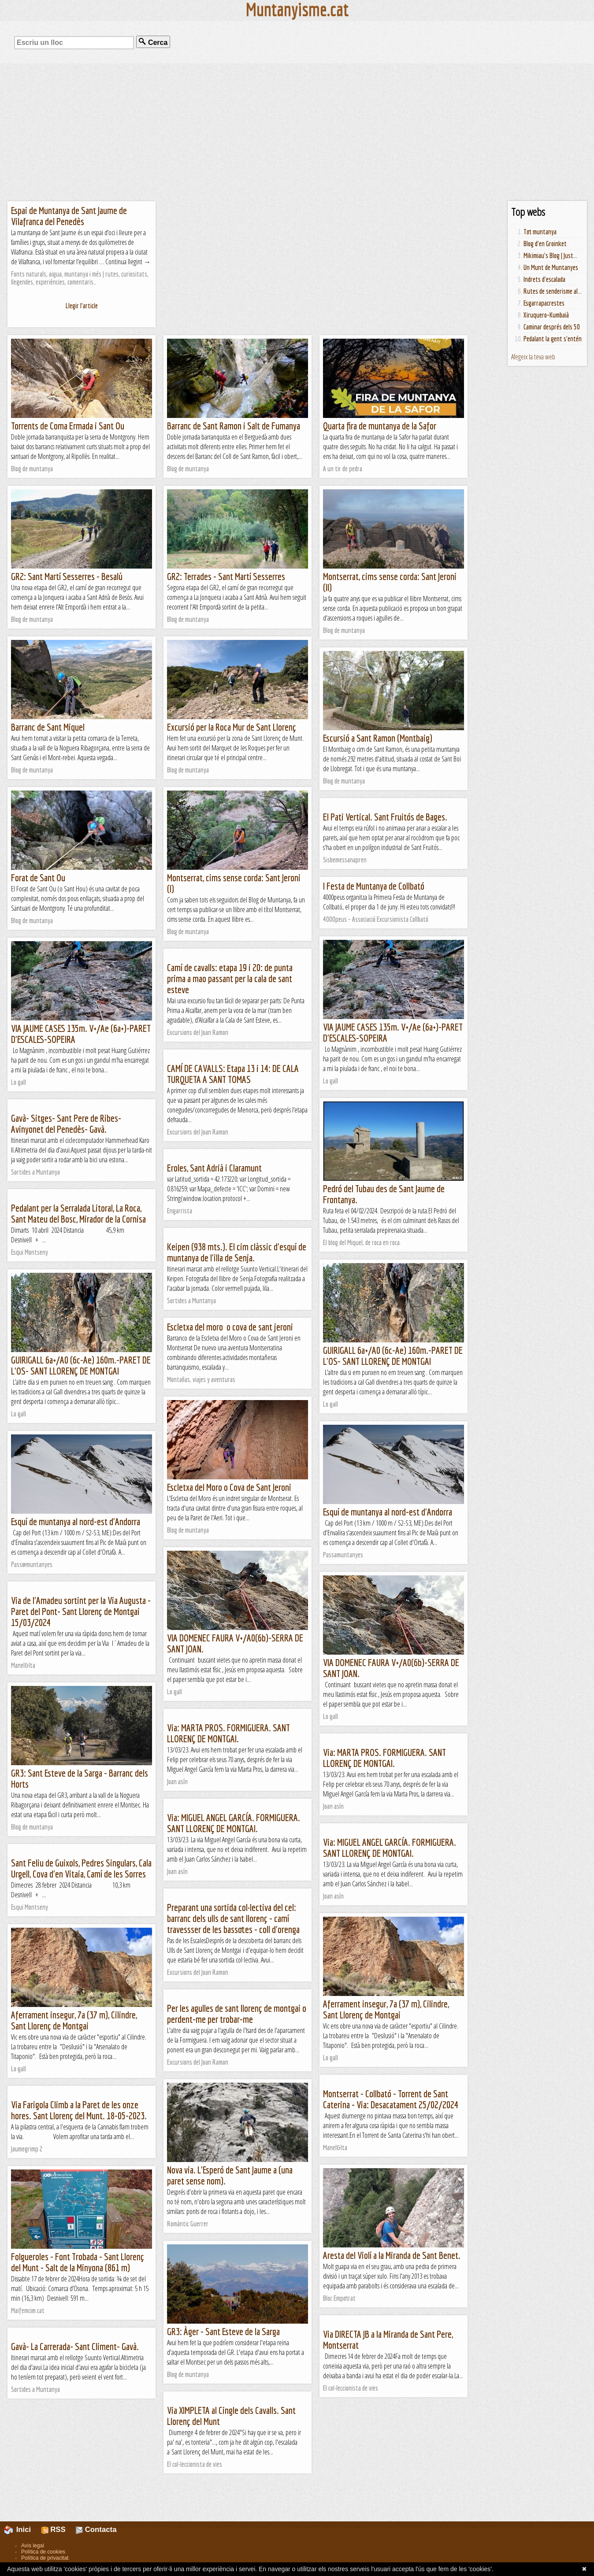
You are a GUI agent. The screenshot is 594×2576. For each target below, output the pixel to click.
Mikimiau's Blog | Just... (550, 255)
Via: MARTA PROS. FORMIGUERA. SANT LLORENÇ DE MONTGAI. (228, 1733)
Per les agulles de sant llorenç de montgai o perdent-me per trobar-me (236, 2014)
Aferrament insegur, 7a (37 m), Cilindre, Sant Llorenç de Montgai (386, 2009)
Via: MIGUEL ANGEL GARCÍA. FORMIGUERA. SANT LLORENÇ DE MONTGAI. (233, 1823)
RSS (53, 2529)
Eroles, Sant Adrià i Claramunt (214, 1167)
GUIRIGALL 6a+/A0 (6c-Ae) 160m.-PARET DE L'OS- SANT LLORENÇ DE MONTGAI (393, 1356)
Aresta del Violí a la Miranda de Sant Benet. (391, 2255)
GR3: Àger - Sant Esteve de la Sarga (223, 2331)
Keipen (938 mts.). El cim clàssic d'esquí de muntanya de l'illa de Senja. (236, 1252)
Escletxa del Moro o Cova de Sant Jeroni (229, 1487)
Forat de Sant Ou (38, 877)
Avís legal (32, 2546)
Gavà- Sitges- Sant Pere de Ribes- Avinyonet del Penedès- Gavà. (66, 1123)
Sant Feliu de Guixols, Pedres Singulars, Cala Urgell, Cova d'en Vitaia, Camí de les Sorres (81, 1868)
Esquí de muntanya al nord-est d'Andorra (387, 1511)
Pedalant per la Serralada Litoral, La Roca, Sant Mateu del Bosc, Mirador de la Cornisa (78, 1213)
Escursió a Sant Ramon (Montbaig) (377, 737)
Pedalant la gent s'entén (552, 339)
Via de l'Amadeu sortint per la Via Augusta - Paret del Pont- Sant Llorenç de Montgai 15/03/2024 (81, 1611)
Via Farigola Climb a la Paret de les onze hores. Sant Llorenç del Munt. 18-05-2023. (79, 2110)
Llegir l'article (82, 306)
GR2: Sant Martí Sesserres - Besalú (67, 576)
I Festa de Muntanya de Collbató (373, 885)
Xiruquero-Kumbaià (546, 315)
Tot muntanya (540, 232)
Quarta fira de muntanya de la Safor (379, 425)
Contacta (96, 2529)
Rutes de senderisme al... (552, 291)
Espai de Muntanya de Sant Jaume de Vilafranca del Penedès (69, 216)
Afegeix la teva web (533, 357)
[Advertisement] (297, 132)
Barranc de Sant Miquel (48, 726)
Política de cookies (43, 2552)
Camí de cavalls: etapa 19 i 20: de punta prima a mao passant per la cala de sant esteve (230, 978)
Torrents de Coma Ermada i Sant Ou (67, 425)
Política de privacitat (44, 2558)
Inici (22, 2529)
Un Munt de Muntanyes (550, 267)
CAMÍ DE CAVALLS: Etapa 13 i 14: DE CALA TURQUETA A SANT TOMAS (233, 1074)
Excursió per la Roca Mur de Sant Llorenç (231, 726)
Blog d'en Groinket (545, 244)
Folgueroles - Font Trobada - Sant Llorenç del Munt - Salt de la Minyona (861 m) (77, 2262)
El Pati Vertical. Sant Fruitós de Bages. (385, 816)
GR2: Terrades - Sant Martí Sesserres (226, 576)
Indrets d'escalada (544, 279)
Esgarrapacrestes (543, 303)
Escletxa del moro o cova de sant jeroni (230, 1326)
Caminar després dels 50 (551, 327)
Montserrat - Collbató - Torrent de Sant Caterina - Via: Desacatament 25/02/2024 (390, 2099)
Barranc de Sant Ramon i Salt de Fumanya (233, 425)
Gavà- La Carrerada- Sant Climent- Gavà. (75, 2346)
